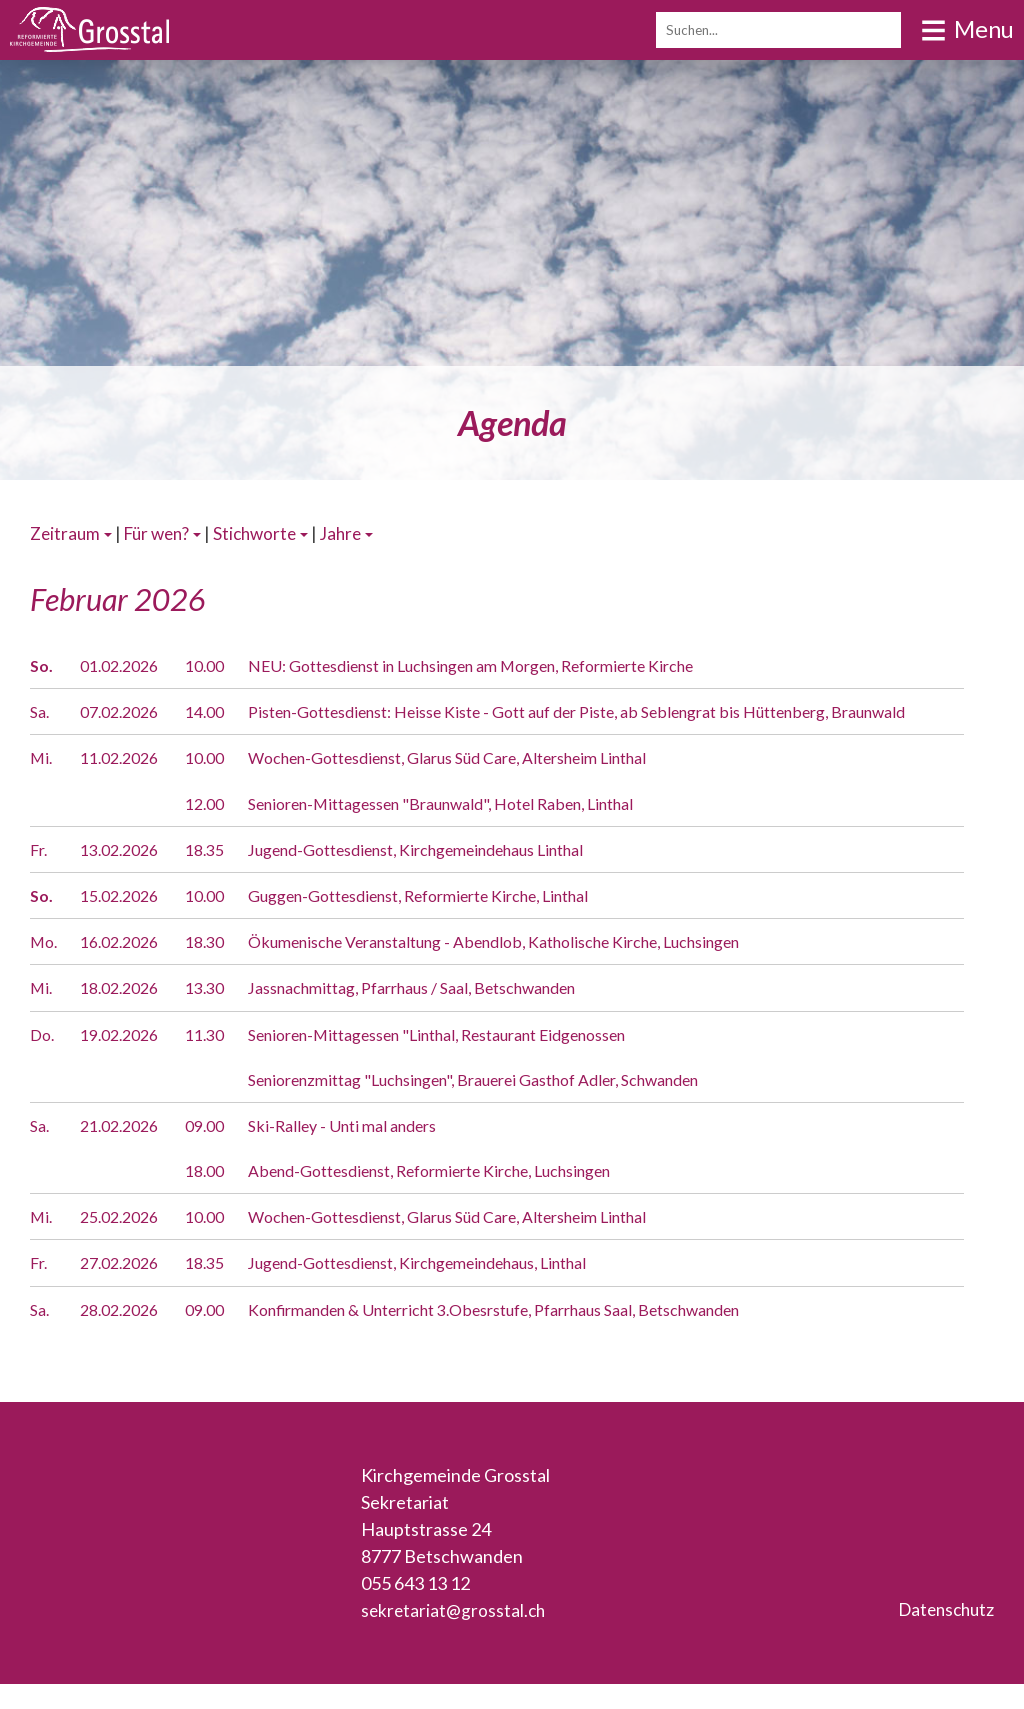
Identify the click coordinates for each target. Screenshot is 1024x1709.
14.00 (211, 711)
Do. (44, 1059)
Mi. (42, 783)
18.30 (211, 966)
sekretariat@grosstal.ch (455, 1635)
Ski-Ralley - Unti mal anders (357, 1150)
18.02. (125, 1013)
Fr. (40, 874)
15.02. (125, 920)
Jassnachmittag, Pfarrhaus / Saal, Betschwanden (441, 1013)
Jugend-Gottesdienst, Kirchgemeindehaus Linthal (447, 874)
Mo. (45, 966)
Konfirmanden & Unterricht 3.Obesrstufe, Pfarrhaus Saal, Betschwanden (536, 1334)
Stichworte (266, 533)
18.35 (211, 874)
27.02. (125, 1288)
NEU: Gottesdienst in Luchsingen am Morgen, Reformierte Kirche (509, 665)
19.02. (125, 1059)
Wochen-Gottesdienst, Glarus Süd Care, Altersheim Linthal (482, 783)
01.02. (125, 665)
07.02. (125, 711)
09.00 (211, 1150)
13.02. (125, 874)
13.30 (211, 1013)
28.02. (125, 1334)
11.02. (125, 783)
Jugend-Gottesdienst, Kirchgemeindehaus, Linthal (449, 1288)
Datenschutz (943, 1635)
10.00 (211, 665)
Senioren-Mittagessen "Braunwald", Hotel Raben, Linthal (474, 828)
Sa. (41, 711)
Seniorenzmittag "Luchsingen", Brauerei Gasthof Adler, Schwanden (513, 1104)
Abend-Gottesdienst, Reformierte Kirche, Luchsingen (463, 1195)
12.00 (211, 828)
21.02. (125, 1150)
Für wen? (163, 533)
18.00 (211, 1195)
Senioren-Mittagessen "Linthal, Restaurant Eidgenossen (473, 1059)
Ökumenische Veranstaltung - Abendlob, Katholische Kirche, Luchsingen (535, 966)
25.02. (125, 1241)
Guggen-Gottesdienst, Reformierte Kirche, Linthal (450, 920)
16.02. (125, 966)
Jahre (356, 533)
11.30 (211, 1059)
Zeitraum (66, 533)
